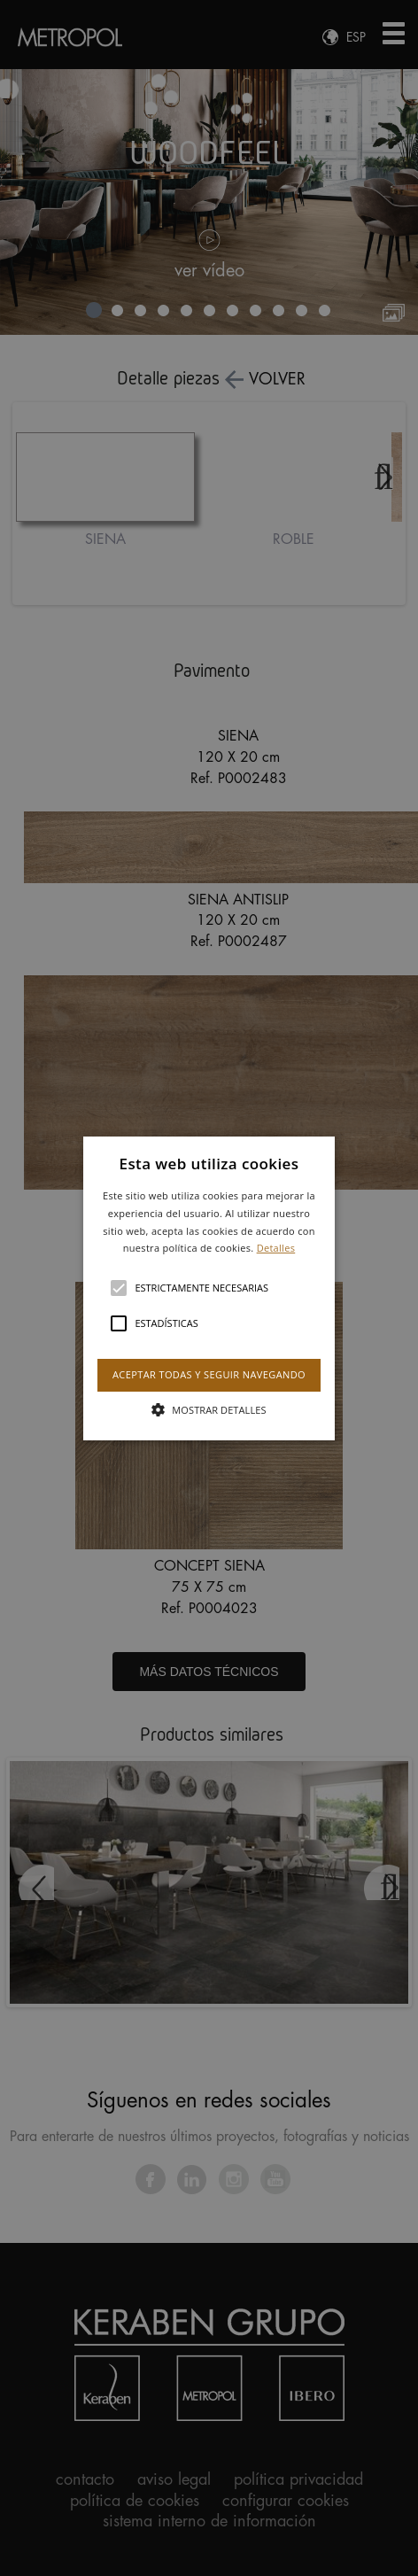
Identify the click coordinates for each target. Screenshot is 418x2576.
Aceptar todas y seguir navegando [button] (209, 1374)
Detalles (276, 1247)
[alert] (209, 1288)
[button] (208, 1288)
